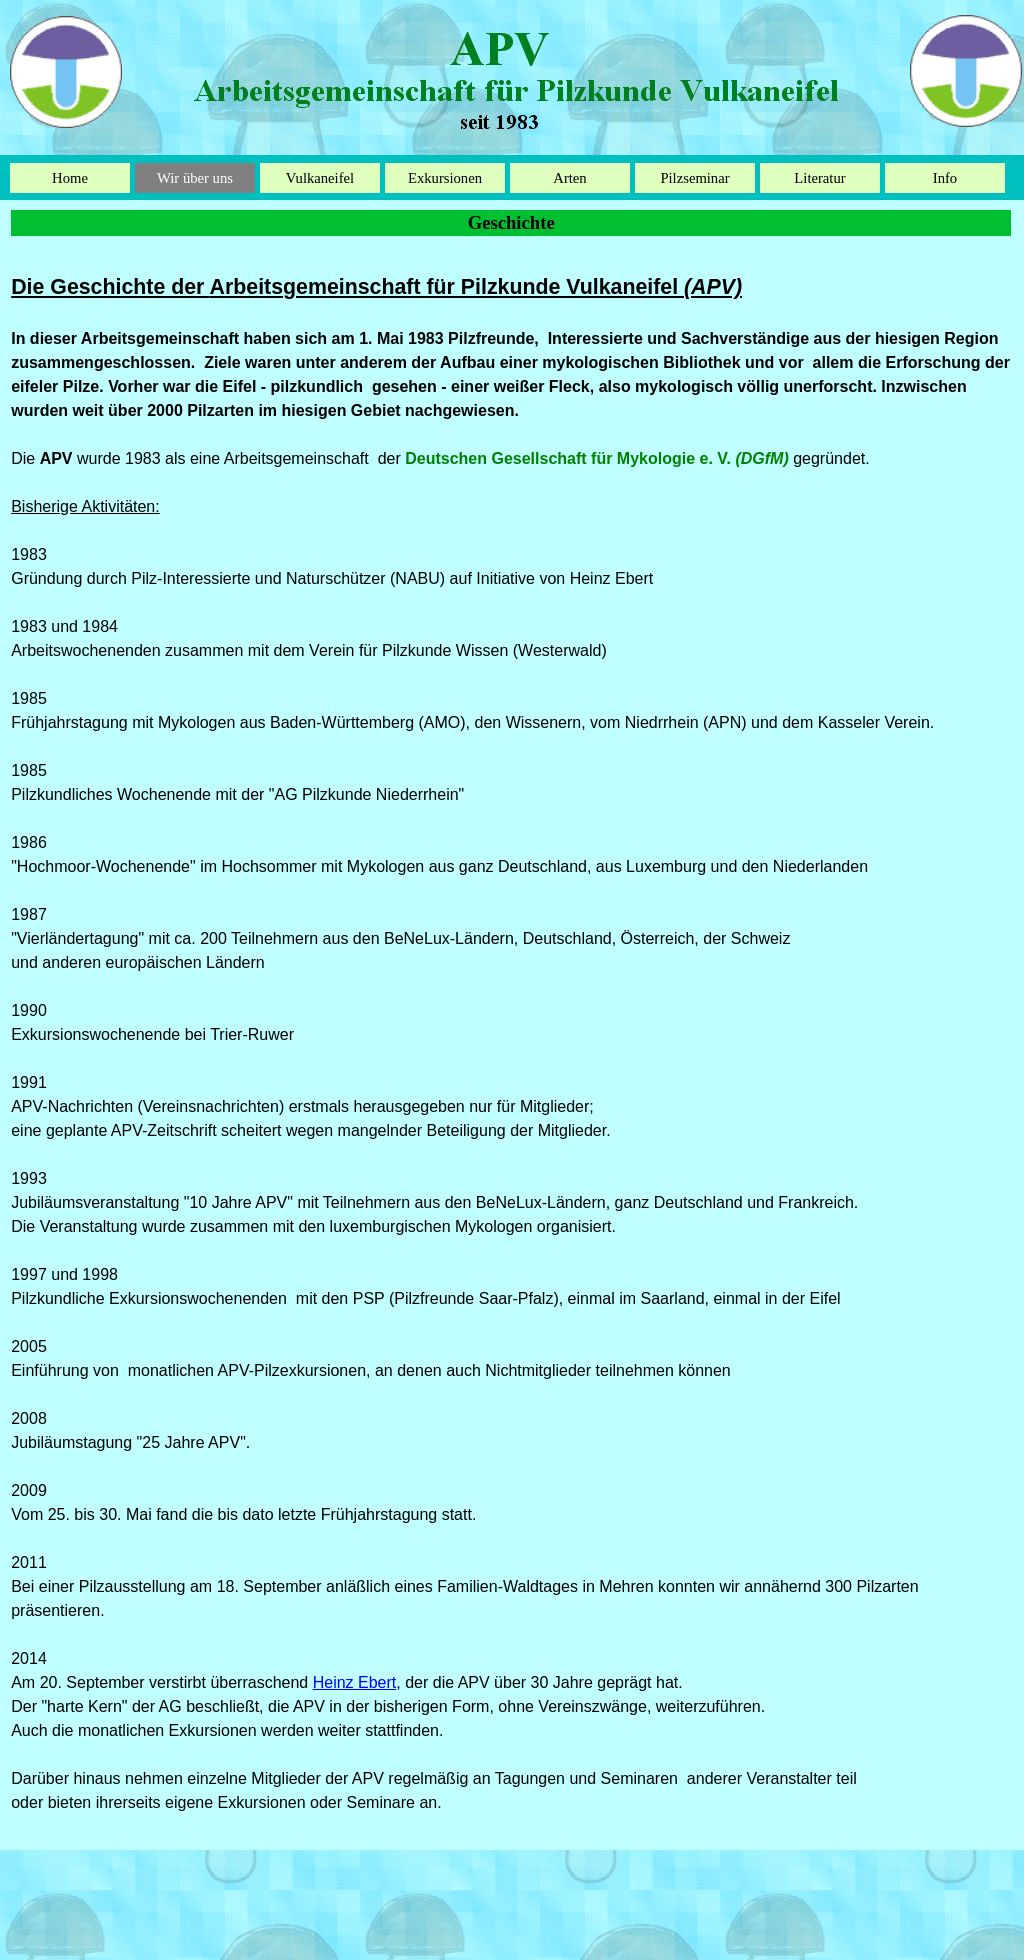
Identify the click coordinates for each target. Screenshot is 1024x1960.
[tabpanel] (512, 1043)
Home (70, 178)
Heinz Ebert (355, 1682)
